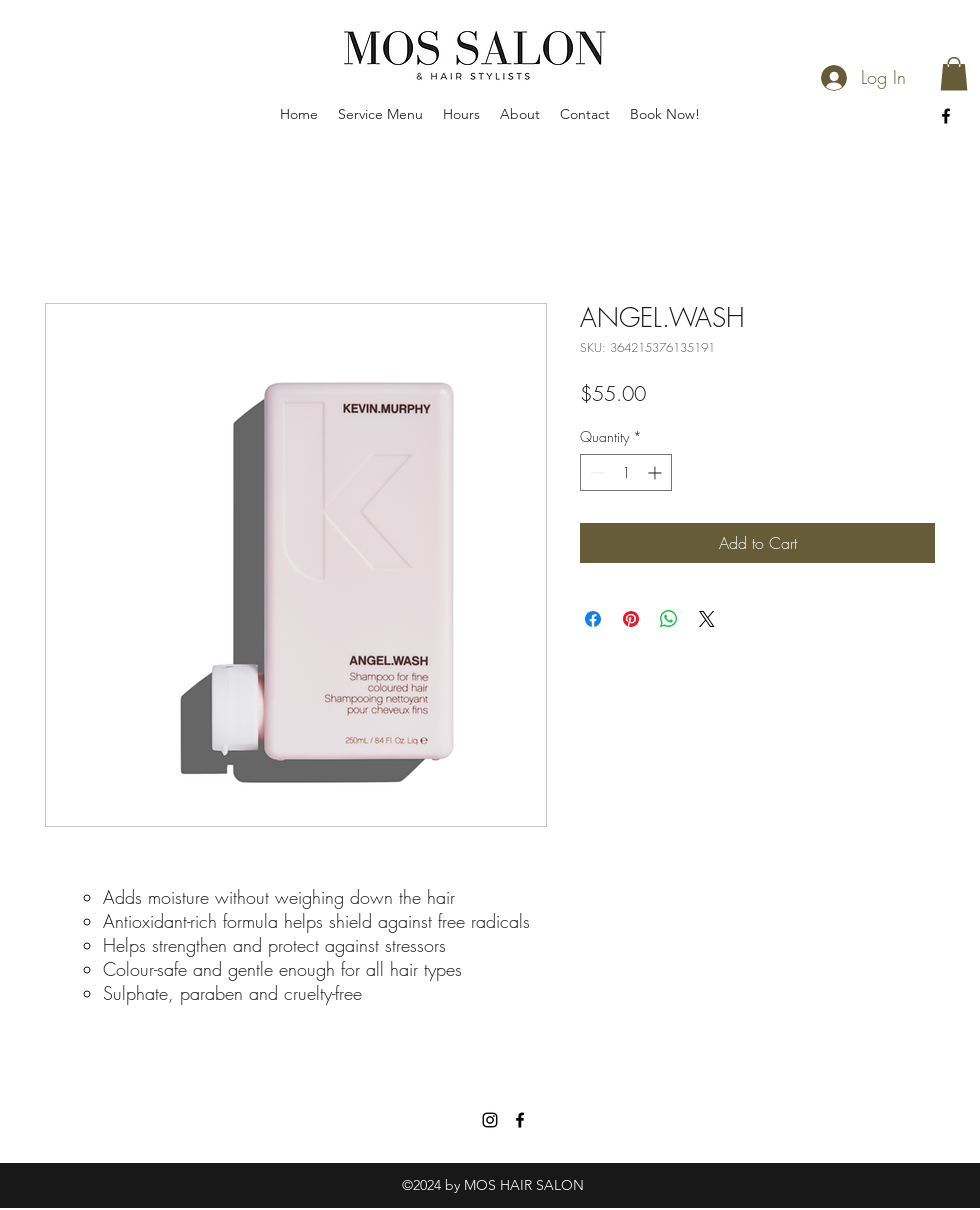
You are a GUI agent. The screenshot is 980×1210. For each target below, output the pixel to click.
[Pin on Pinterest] (631, 619)
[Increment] (656, 472)
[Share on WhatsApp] (669, 619)
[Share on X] (707, 619)
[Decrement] (595, 472)
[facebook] (946, 116)
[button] (954, 73)
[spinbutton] (626, 472)
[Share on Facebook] (593, 619)
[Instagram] (490, 1120)
